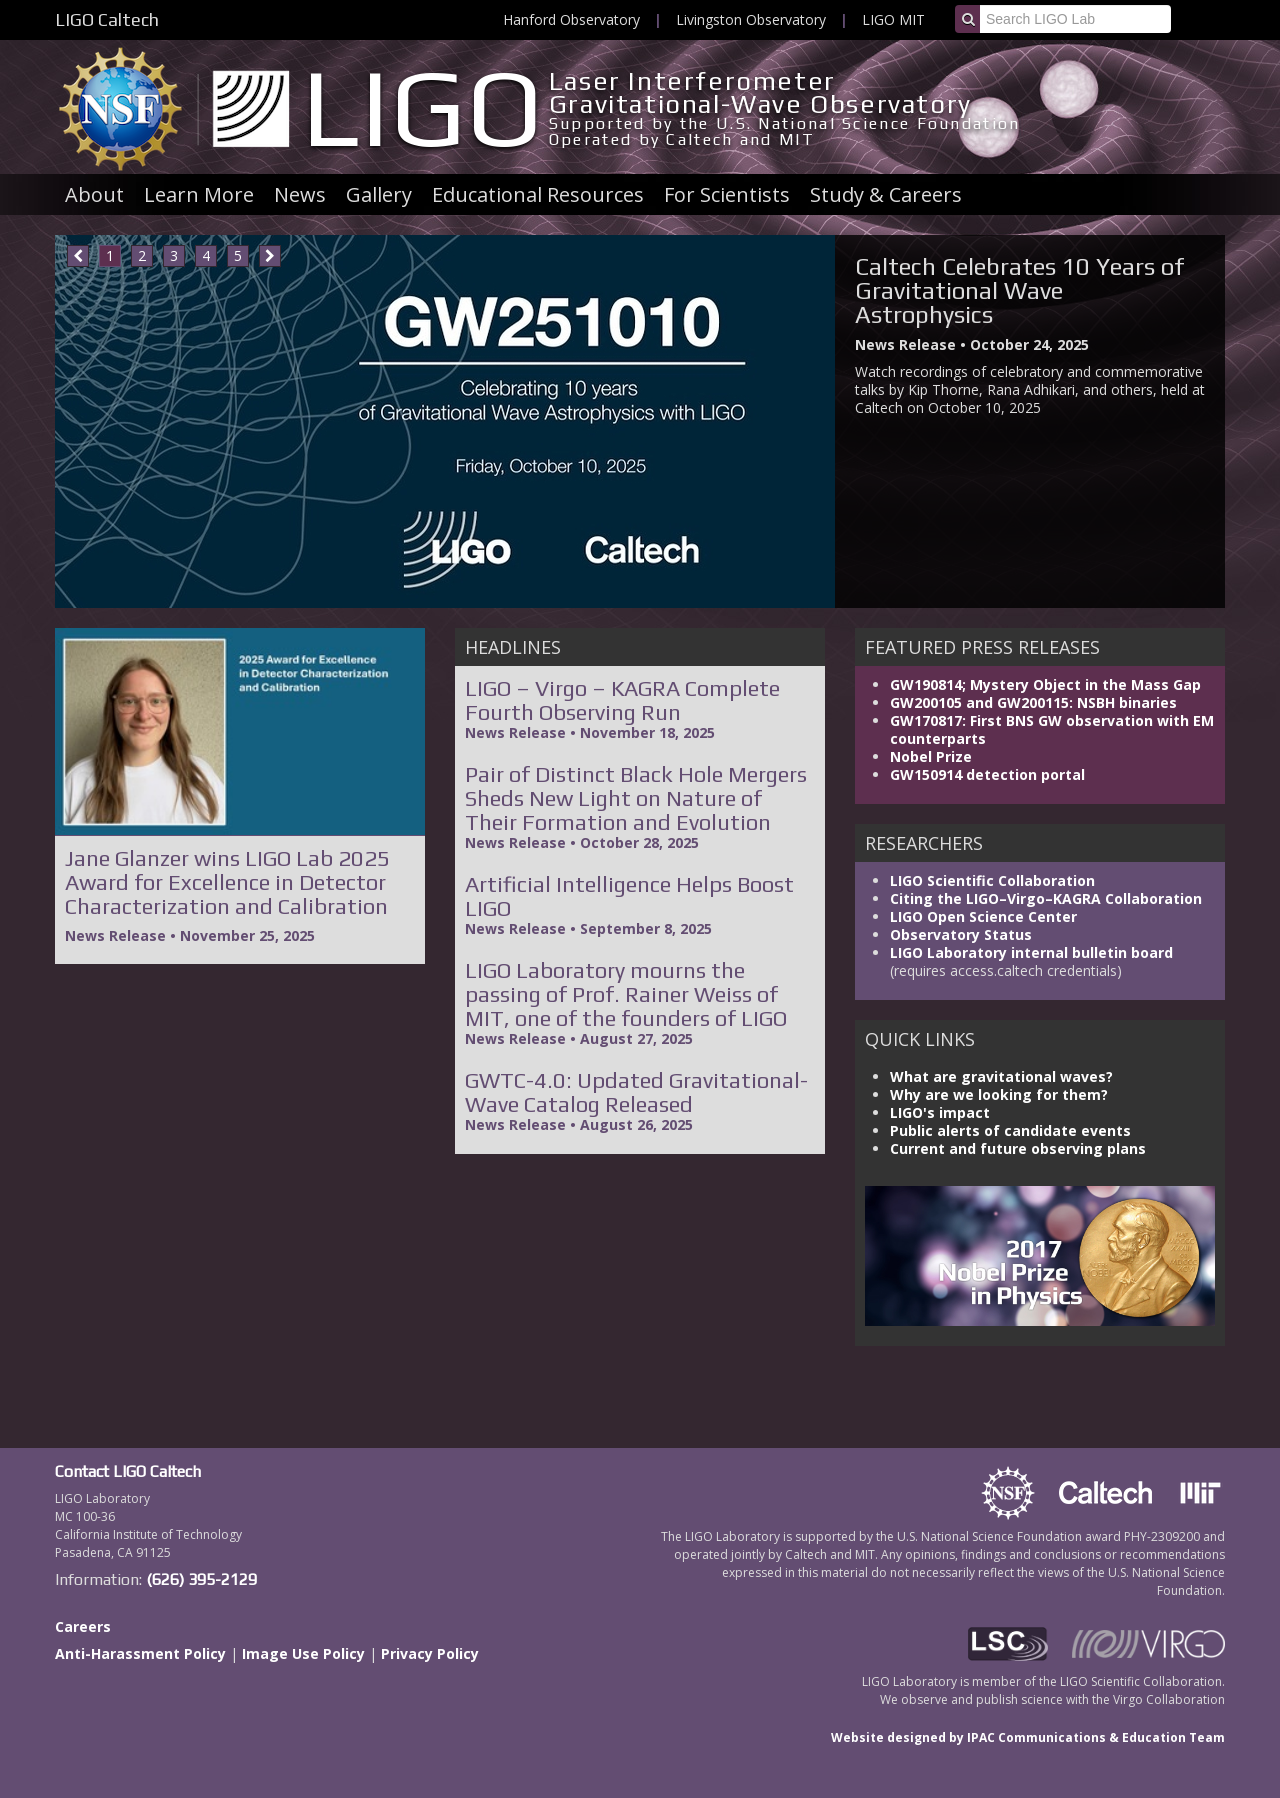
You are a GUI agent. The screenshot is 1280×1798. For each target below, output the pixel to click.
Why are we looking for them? (999, 1094)
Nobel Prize (931, 756)
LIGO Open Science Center (983, 916)
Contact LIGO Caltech (128, 1471)
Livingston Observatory (751, 19)
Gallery (379, 194)
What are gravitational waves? (1001, 1076)
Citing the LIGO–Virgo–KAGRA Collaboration (1046, 898)
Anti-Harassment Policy (140, 1653)
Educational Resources (538, 194)
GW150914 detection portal (987, 774)
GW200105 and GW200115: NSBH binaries (1033, 702)
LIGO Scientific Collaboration (992, 880)
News (300, 194)
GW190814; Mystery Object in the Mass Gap (1045, 684)
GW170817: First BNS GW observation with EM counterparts (1052, 729)
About (94, 194)
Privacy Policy (430, 1653)
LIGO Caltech (107, 19)
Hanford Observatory (571, 19)
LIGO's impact (940, 1112)
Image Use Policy (303, 1653)
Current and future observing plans (1018, 1148)
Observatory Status (961, 934)
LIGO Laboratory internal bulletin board (1031, 952)
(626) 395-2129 (201, 1579)
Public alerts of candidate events (1010, 1130)
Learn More (199, 194)
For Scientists (727, 194)
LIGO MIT (893, 19)
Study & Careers (886, 194)
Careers (83, 1626)
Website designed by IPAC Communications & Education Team (1028, 1737)
